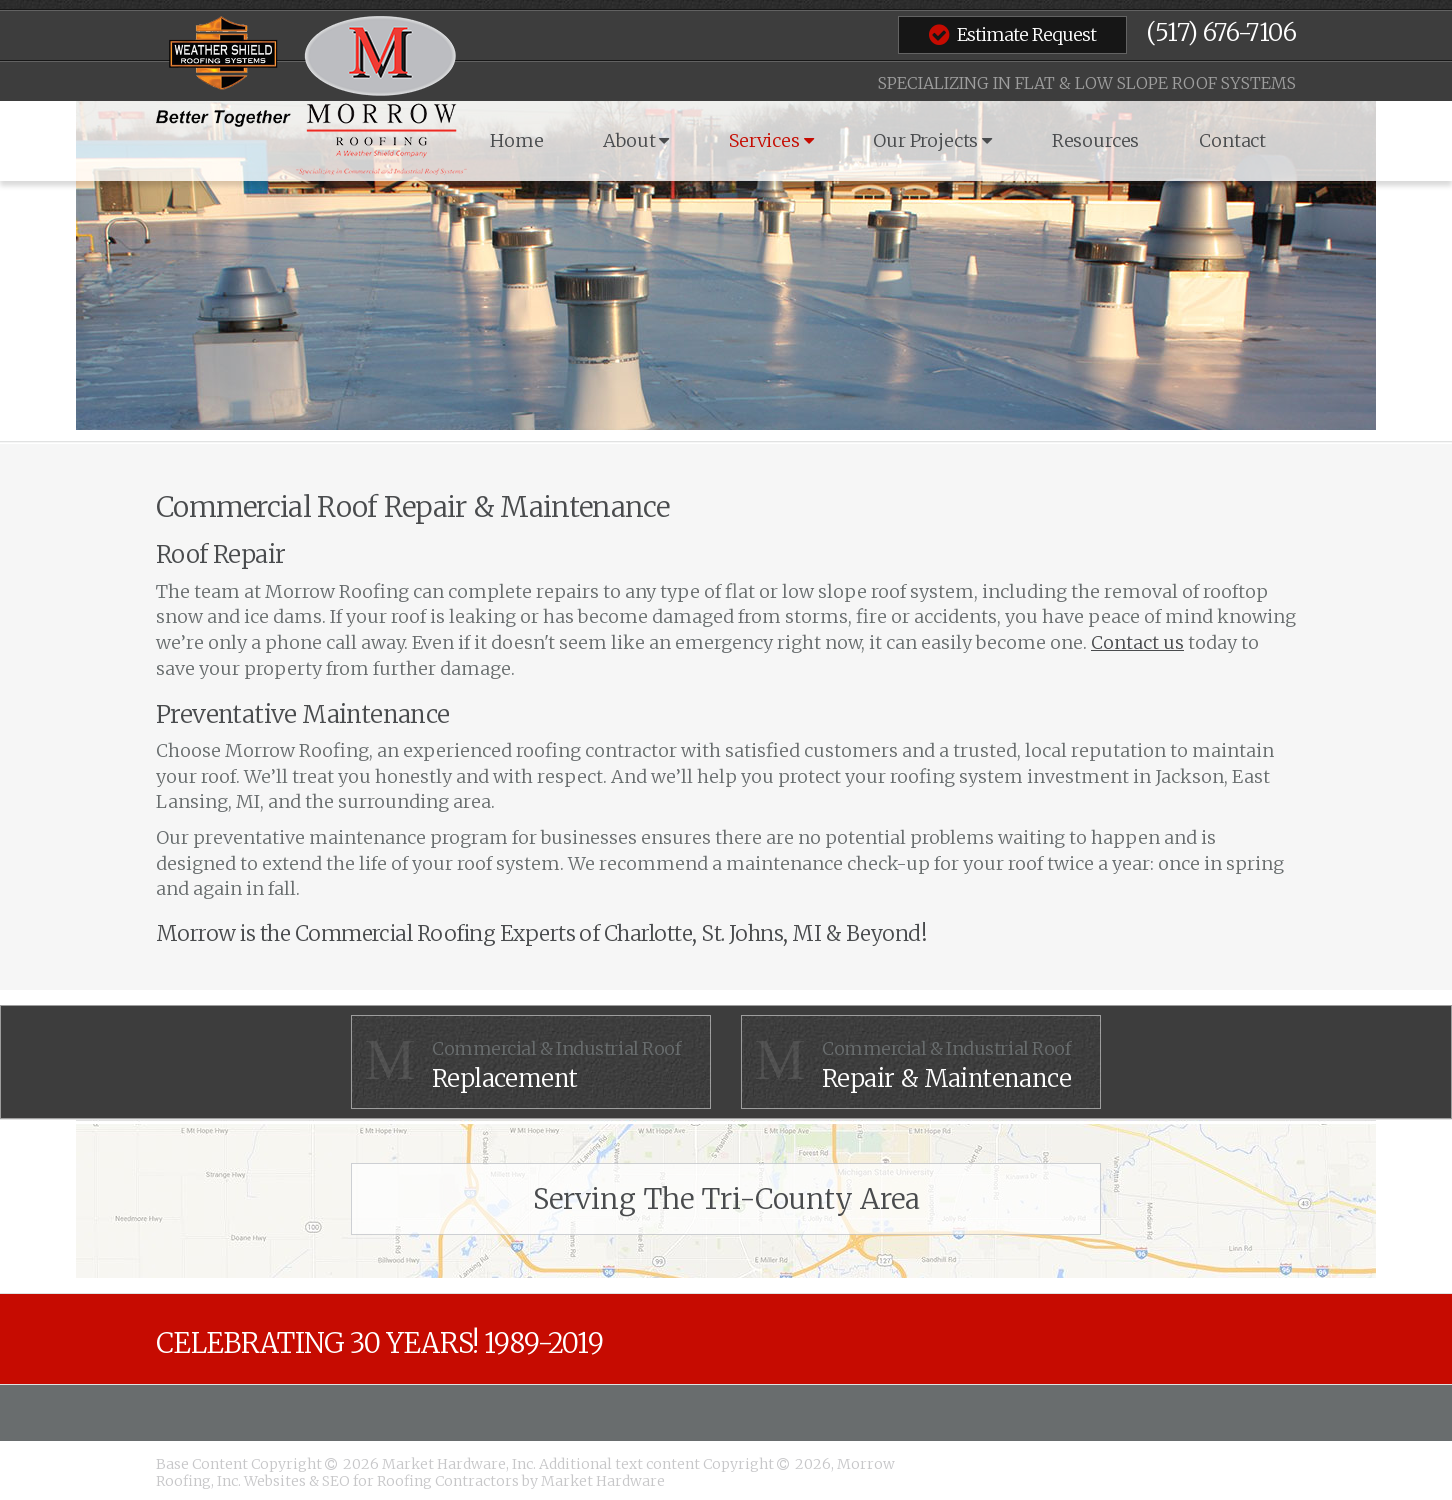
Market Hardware (603, 1481)
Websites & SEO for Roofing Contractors (383, 1481)
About (636, 140)
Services (771, 140)
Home (516, 140)
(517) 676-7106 (1221, 32)
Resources (1095, 140)
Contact (1232, 140)
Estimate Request (1013, 34)
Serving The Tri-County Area (726, 1199)
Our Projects (932, 140)
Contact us (1137, 642)
